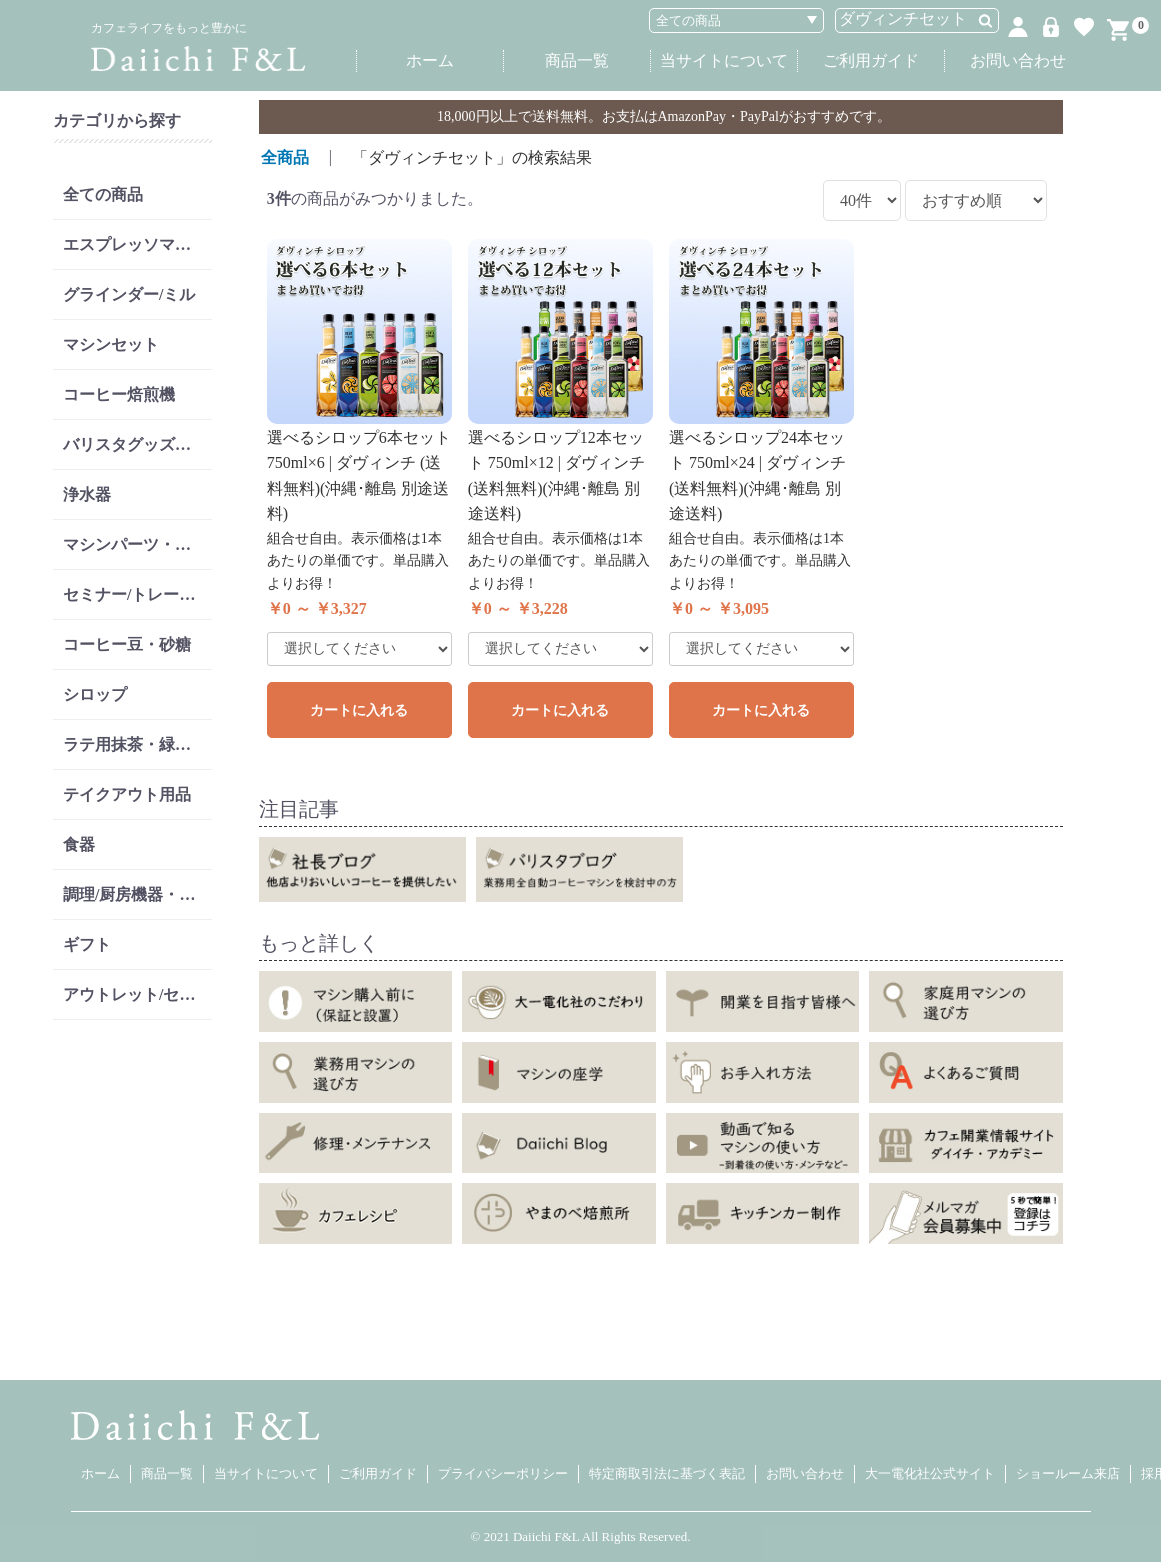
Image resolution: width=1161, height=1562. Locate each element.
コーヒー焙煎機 (119, 394)
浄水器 (87, 494)
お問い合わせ (1018, 60)
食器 (79, 844)
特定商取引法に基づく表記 (667, 1473)
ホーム (430, 60)
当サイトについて (724, 60)
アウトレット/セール (137, 994)
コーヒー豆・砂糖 (127, 644)
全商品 (285, 157)
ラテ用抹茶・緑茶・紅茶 (137, 744)
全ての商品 (103, 194)
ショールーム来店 (1068, 1473)
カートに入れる (359, 710)
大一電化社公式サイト (930, 1473)
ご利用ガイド (871, 60)
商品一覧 (577, 60)
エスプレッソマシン (135, 244)
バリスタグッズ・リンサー (137, 444)
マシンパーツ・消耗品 (137, 544)
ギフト (87, 944)
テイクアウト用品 (127, 794)
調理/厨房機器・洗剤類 (137, 894)
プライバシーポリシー (503, 1473)
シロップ (95, 694)
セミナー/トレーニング (137, 594)
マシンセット (111, 344)
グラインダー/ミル (129, 294)
